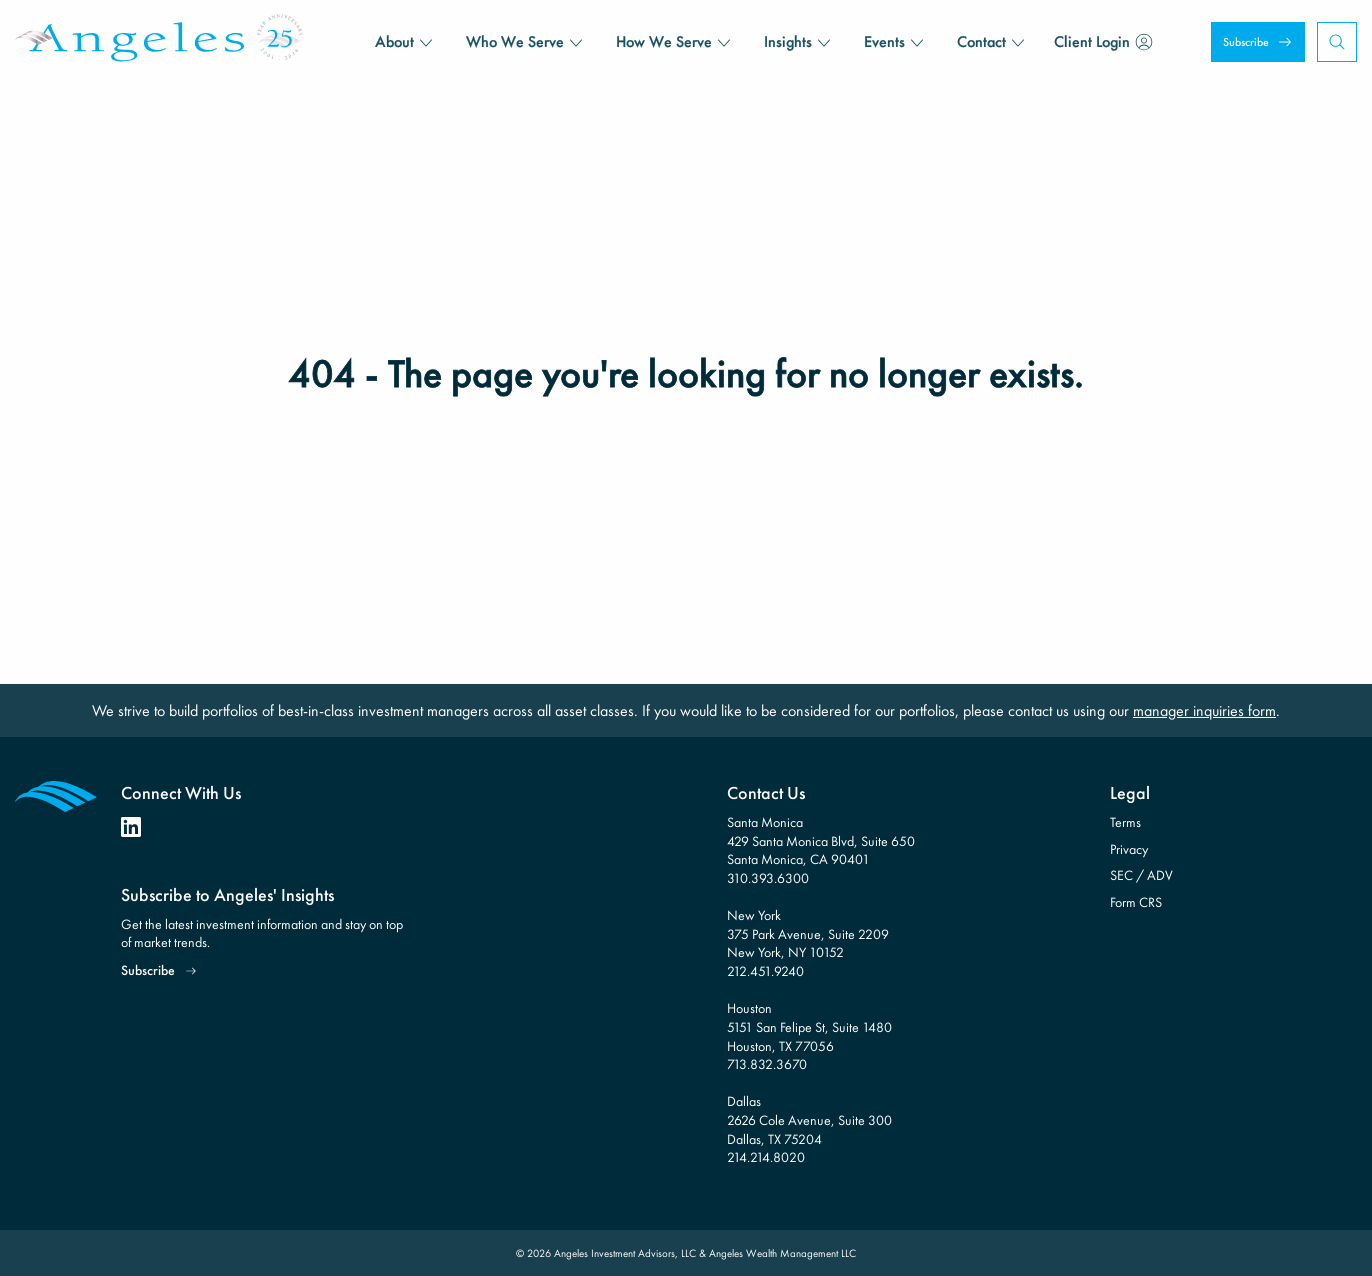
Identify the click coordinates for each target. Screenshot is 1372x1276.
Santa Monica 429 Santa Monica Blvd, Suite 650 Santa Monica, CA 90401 (821, 840)
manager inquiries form (1204, 710)
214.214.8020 (766, 1157)
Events (884, 41)
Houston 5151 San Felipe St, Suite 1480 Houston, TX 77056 (809, 1026)
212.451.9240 (765, 971)
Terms (1125, 822)
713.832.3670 (767, 1064)
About (394, 41)
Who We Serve (515, 41)
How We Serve (664, 41)
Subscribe (1246, 42)
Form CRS (1136, 902)
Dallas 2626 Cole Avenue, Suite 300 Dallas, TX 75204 (809, 1119)
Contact (981, 41)
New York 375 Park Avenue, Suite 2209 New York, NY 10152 (808, 933)
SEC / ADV (1141, 875)
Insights (788, 41)
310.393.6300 (768, 878)
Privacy (1129, 849)
